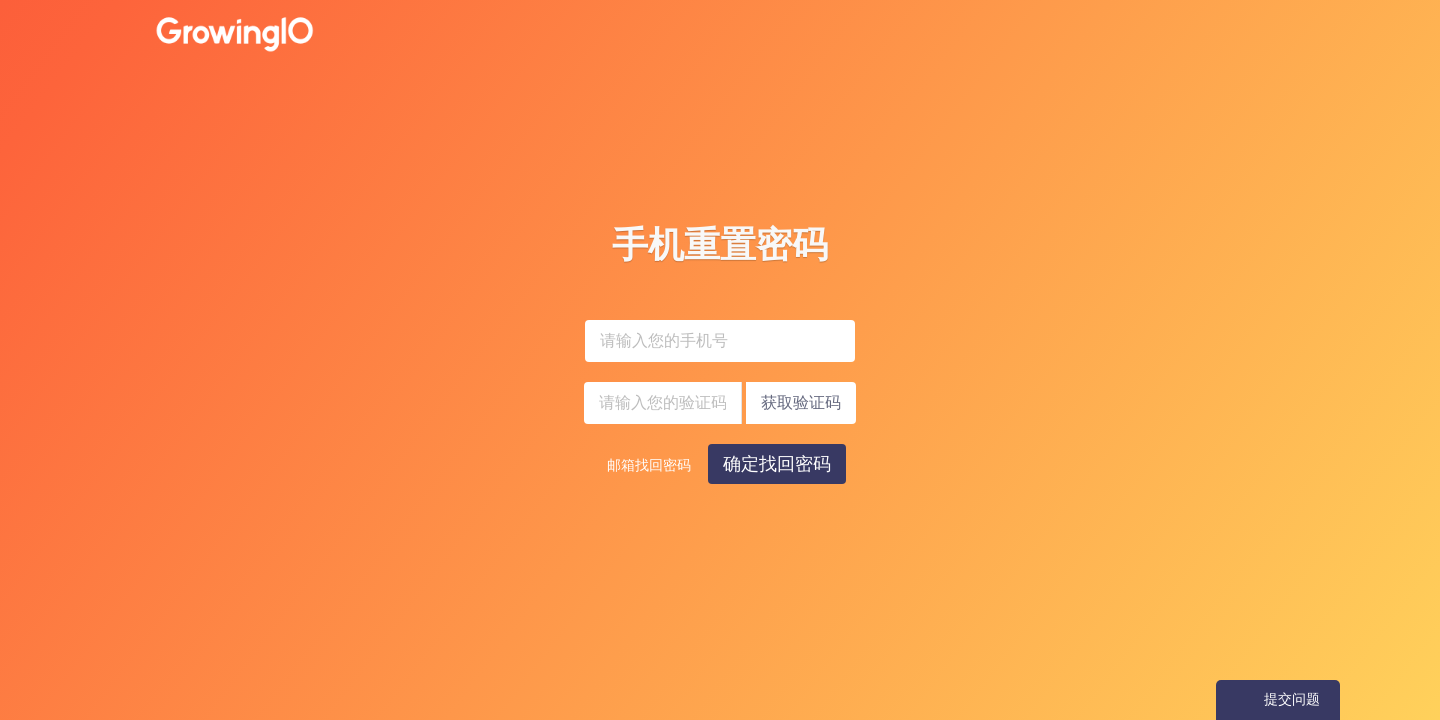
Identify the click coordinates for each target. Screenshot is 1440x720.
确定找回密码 (777, 464)
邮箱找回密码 (649, 465)
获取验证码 (801, 402)
